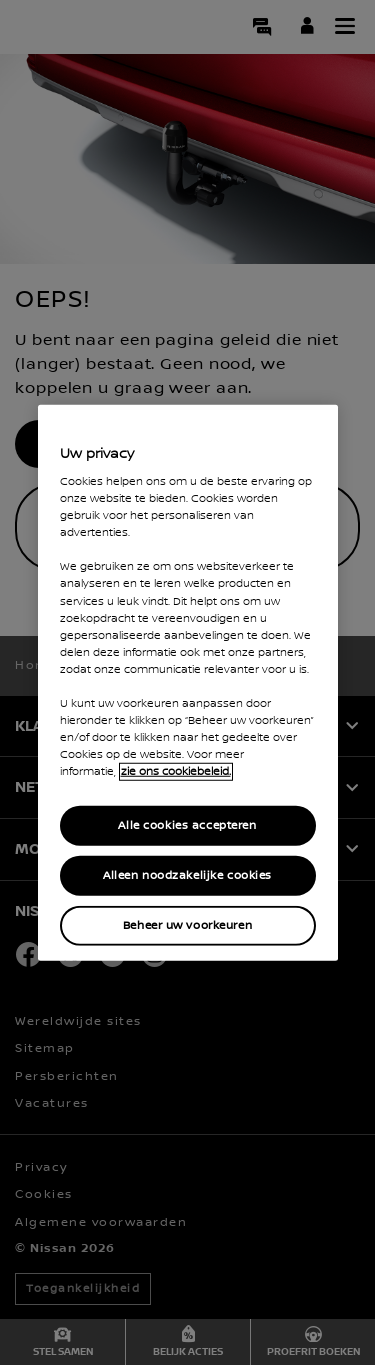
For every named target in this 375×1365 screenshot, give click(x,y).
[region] (188, 682)
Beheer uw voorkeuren (187, 925)
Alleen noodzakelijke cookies (187, 875)
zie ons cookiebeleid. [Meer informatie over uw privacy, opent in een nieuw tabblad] (176, 772)
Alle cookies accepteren (187, 825)
